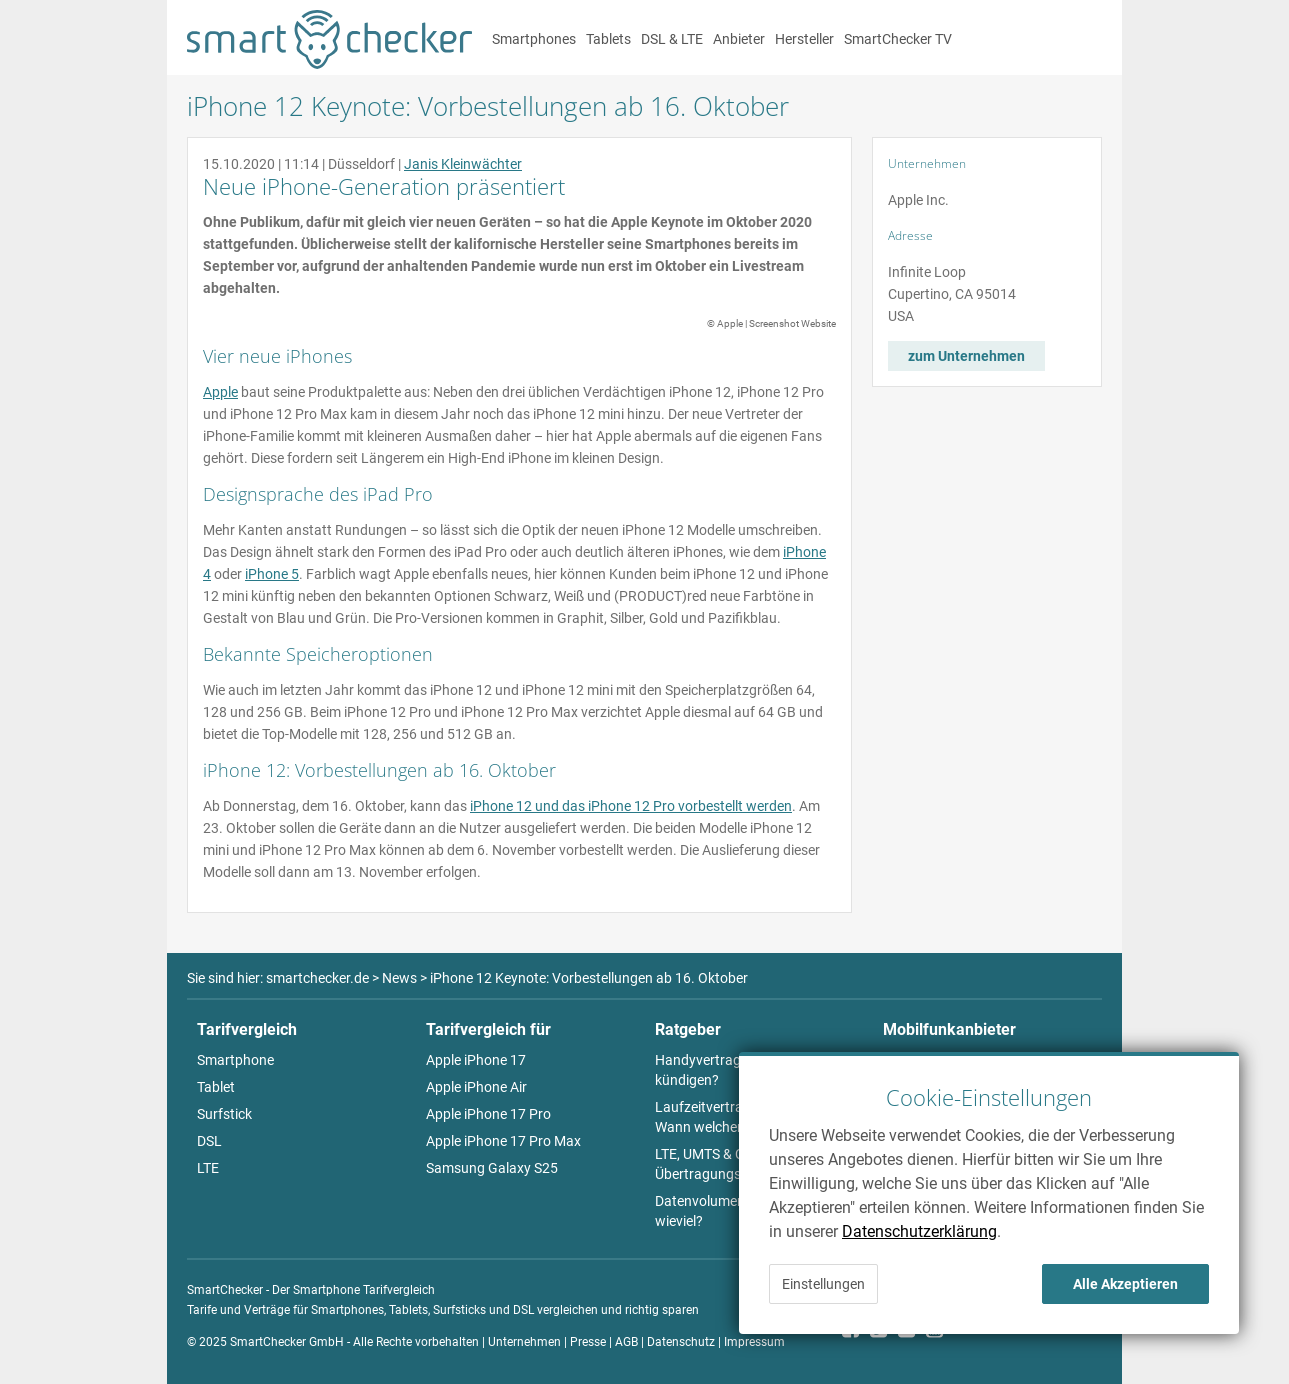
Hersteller (804, 39)
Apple (220, 392)
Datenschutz (681, 1342)
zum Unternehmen (966, 356)
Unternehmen (524, 1342)
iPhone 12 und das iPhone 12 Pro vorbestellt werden (631, 806)
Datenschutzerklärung (919, 1231)
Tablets (608, 39)
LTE (208, 1168)
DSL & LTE (672, 39)
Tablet (216, 1087)
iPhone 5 (272, 574)
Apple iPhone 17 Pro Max (503, 1141)
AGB (626, 1342)
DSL (209, 1141)
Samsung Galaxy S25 (492, 1168)
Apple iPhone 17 (476, 1060)
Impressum (754, 1342)
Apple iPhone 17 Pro (488, 1114)
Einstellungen (823, 1284)
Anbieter (739, 39)
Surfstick (224, 1114)
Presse (588, 1342)
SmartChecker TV (898, 39)
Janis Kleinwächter (463, 164)
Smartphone (235, 1060)
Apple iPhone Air (476, 1087)
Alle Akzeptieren (1125, 1284)
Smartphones (534, 39)
